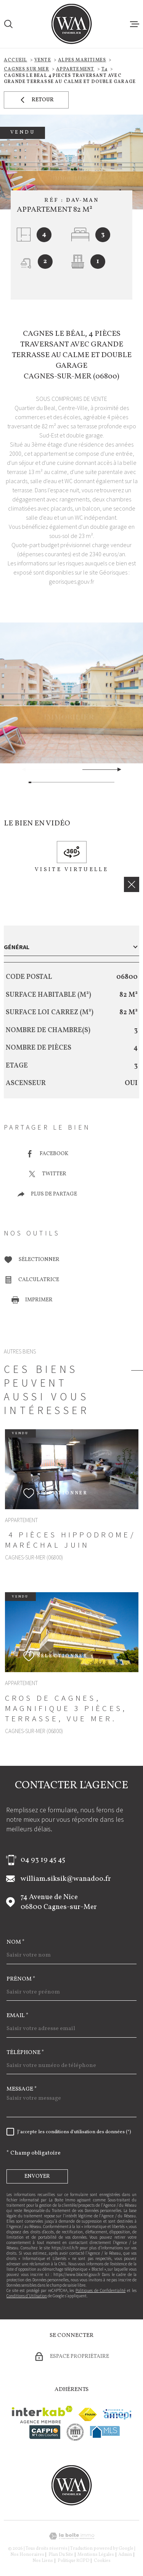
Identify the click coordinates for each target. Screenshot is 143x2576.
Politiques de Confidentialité (100, 2290)
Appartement (75, 69)
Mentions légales (95, 2555)
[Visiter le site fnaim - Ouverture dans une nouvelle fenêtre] (88, 2414)
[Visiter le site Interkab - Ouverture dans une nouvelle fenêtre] (42, 2414)
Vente (42, 60)
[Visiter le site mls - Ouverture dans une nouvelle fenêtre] (105, 2432)
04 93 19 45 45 (43, 1860)
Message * (21, 2089)
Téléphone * (25, 2053)
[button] (116, 769)
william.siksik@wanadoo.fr (66, 1879)
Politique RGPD (74, 2561)
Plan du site (60, 2555)
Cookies (102, 2560)
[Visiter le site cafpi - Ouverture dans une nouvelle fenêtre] (44, 2432)
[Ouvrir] (8, 24)
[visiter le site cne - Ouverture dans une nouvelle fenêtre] (75, 2432)
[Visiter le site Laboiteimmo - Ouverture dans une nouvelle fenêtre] (71, 2536)
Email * (17, 2016)
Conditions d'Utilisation (26, 2295)
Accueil (15, 60)
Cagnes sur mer (26, 69)
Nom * (15, 1942)
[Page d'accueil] (71, 24)
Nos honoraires (27, 2555)
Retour (36, 100)
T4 (104, 69)
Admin (125, 2555)
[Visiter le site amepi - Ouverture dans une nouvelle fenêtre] (117, 2414)
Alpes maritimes (82, 60)
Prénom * (20, 1979)
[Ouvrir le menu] (134, 24)
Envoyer (37, 2176)
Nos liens (42, 2561)
